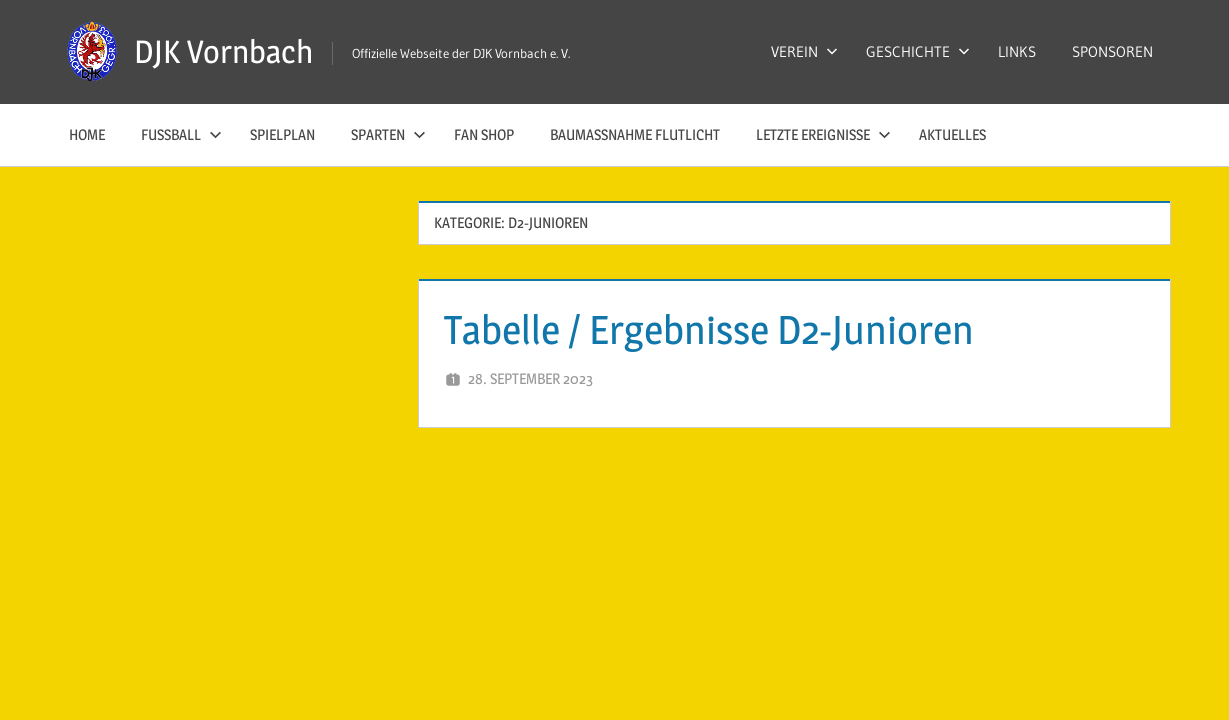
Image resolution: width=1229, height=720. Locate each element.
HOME (87, 134)
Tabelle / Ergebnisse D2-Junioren (709, 329)
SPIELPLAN (282, 134)
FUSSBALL (181, 134)
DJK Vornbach (223, 51)
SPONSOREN (1112, 51)
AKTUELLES (952, 134)
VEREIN (804, 51)
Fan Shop (484, 134)
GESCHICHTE (918, 51)
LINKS (1017, 51)
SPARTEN (388, 134)
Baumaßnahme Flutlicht (635, 134)
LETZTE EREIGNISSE (823, 134)
